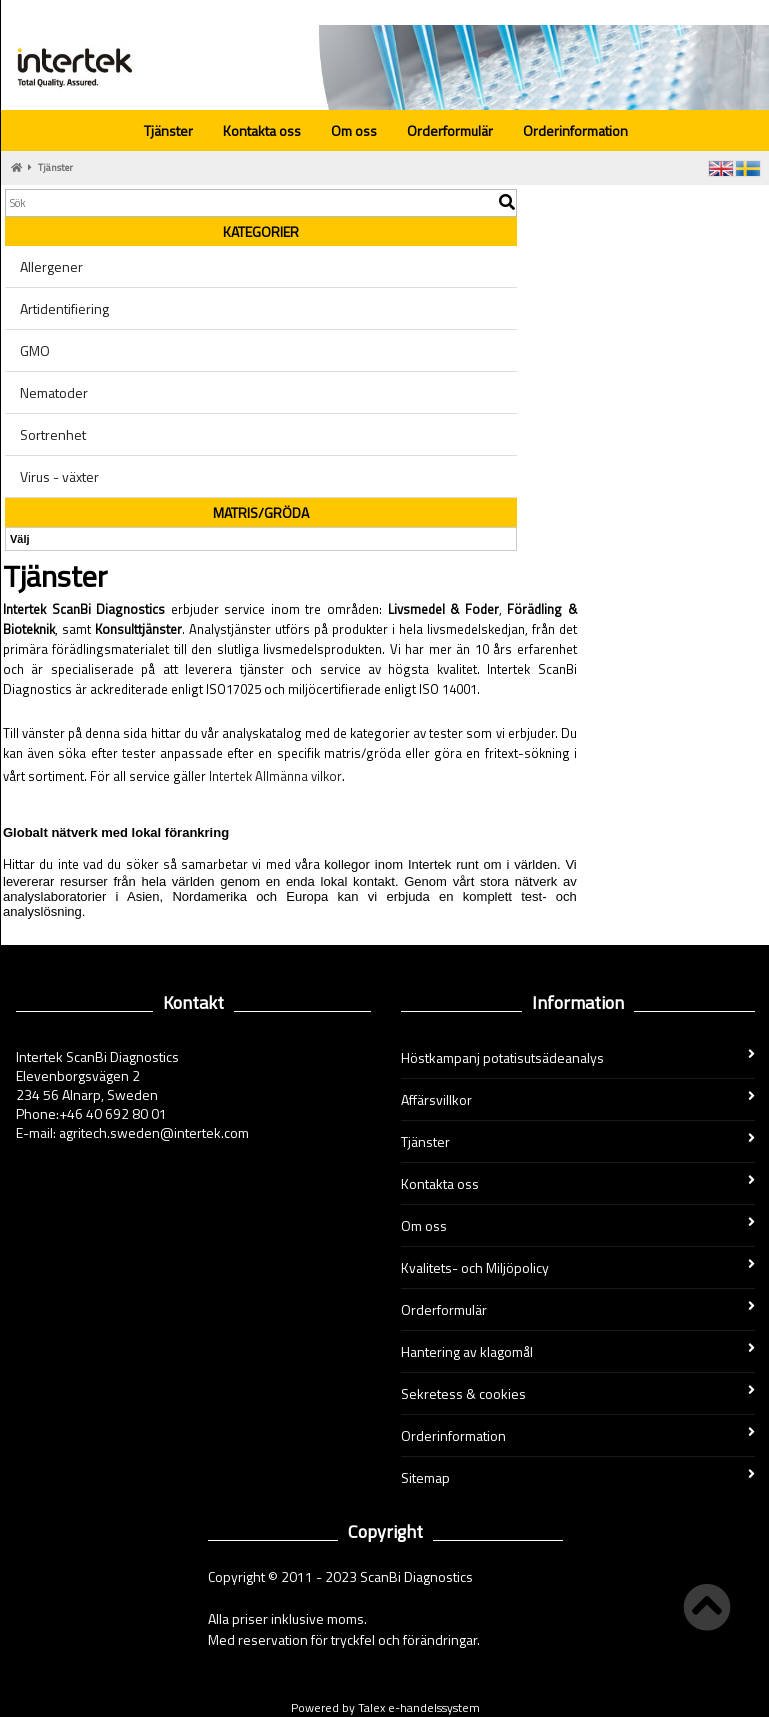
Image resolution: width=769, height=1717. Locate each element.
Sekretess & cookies (578, 1393)
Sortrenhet (53, 434)
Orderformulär (450, 130)
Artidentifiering (64, 308)
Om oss (354, 130)
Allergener (51, 266)
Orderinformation (575, 130)
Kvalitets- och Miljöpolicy (578, 1267)
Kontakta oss (262, 130)
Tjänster (168, 130)
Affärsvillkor (578, 1099)
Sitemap (578, 1477)
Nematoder (54, 392)
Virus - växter (59, 476)
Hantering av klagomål (578, 1351)
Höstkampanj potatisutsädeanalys (578, 1057)
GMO (35, 350)
